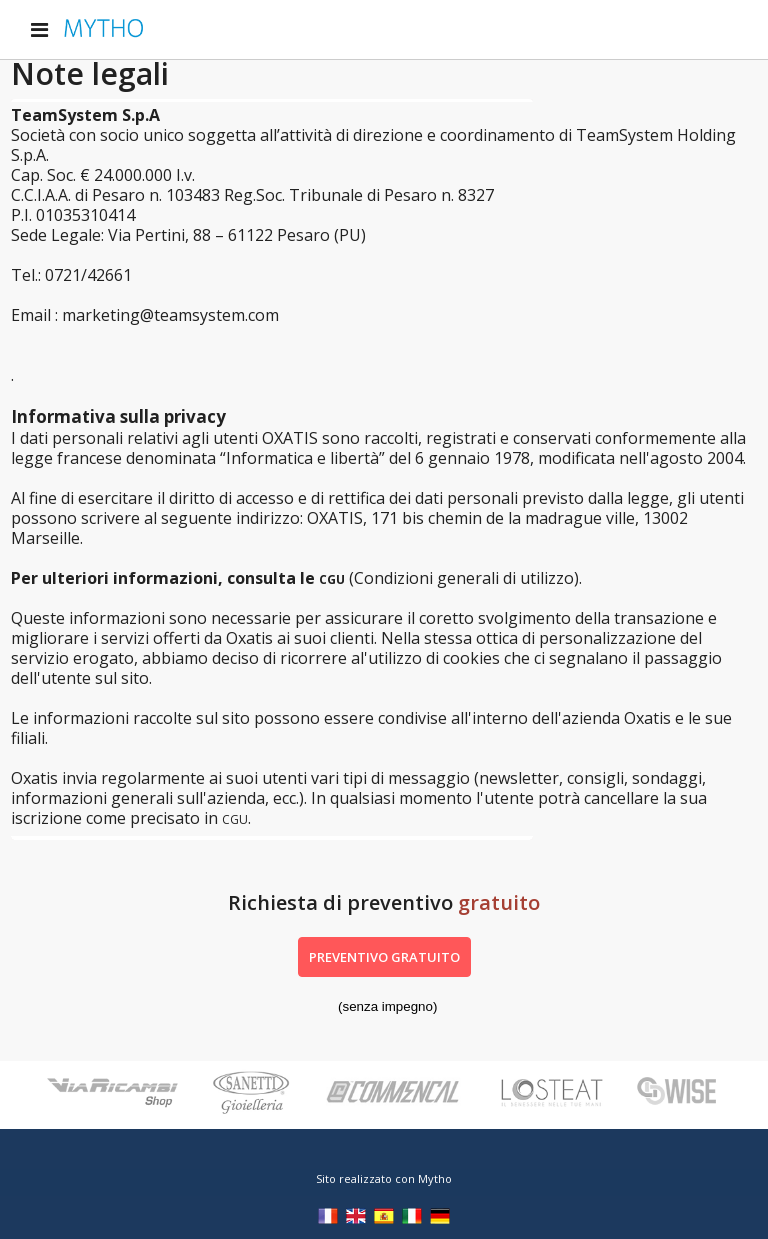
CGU (332, 579)
